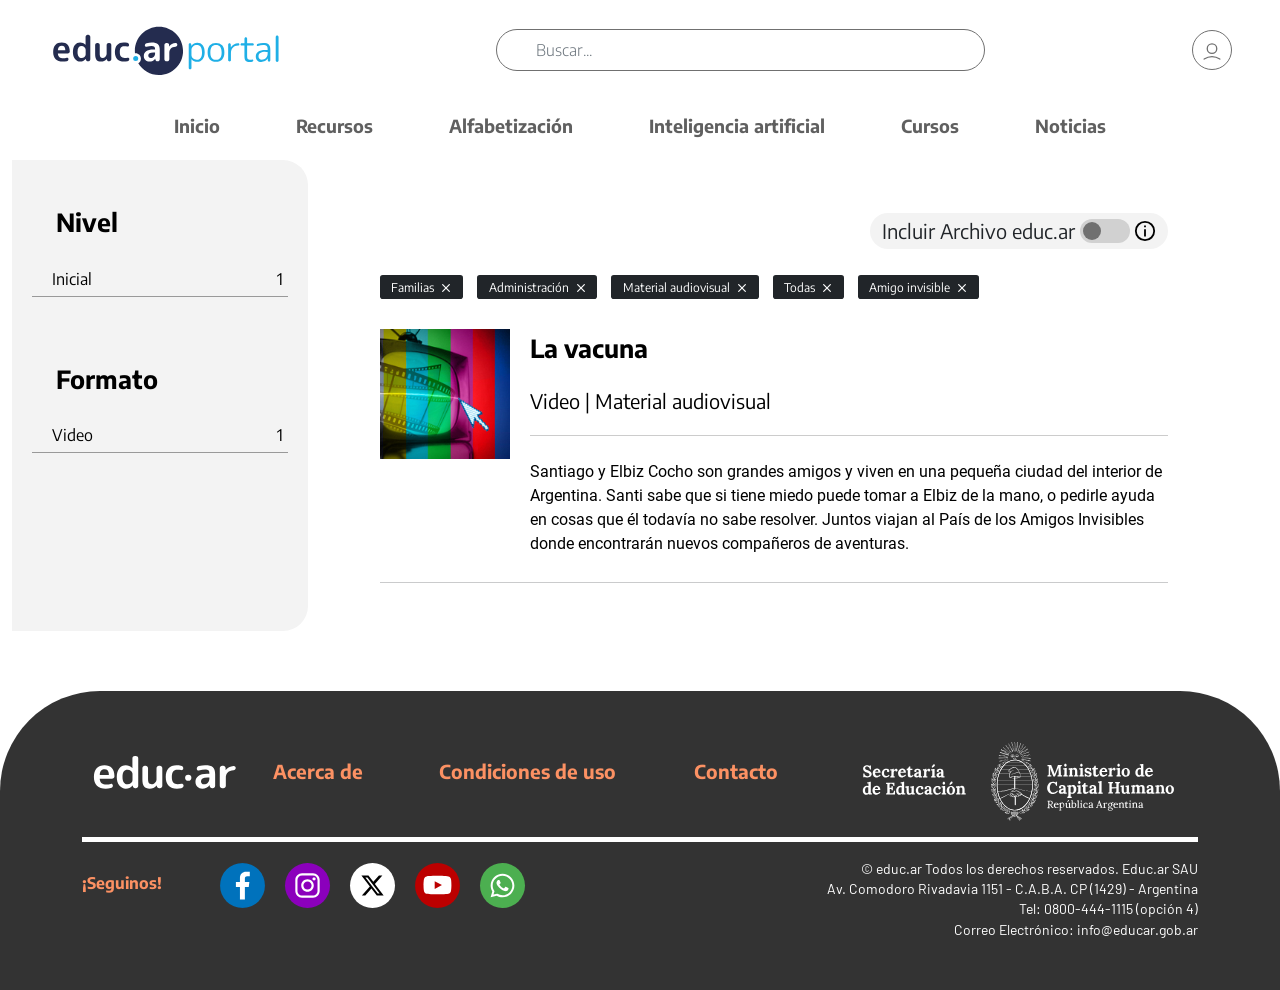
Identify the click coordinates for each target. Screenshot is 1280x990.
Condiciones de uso (527, 771)
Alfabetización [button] (511, 125)
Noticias (1070, 125)
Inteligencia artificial (737, 125)
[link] (1212, 50)
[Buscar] (760, 50)
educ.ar (899, 868)
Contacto (736, 771)
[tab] (420, 231)
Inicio (197, 125)
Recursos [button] (334, 125)
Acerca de (318, 771)
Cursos (930, 125)
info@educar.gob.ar (1137, 929)
